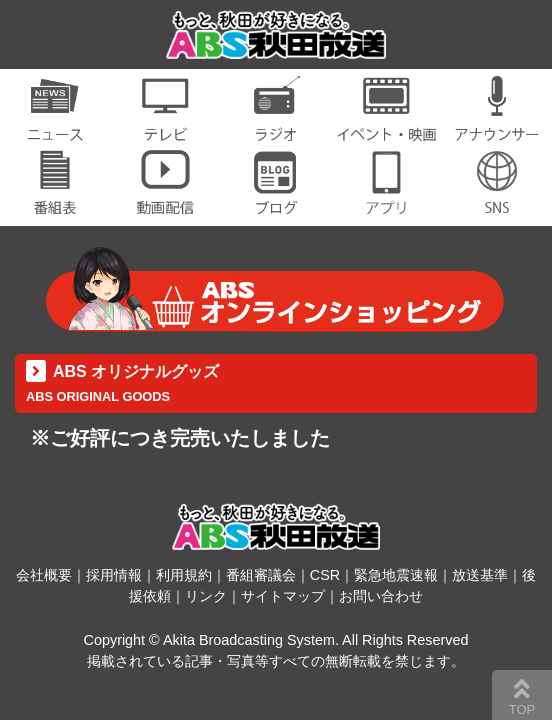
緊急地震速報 (396, 575)
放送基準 (480, 575)
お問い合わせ (381, 596)
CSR (325, 575)
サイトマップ (283, 596)
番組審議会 (261, 575)
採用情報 (114, 575)
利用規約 (184, 575)
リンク (206, 596)
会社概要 (44, 575)
